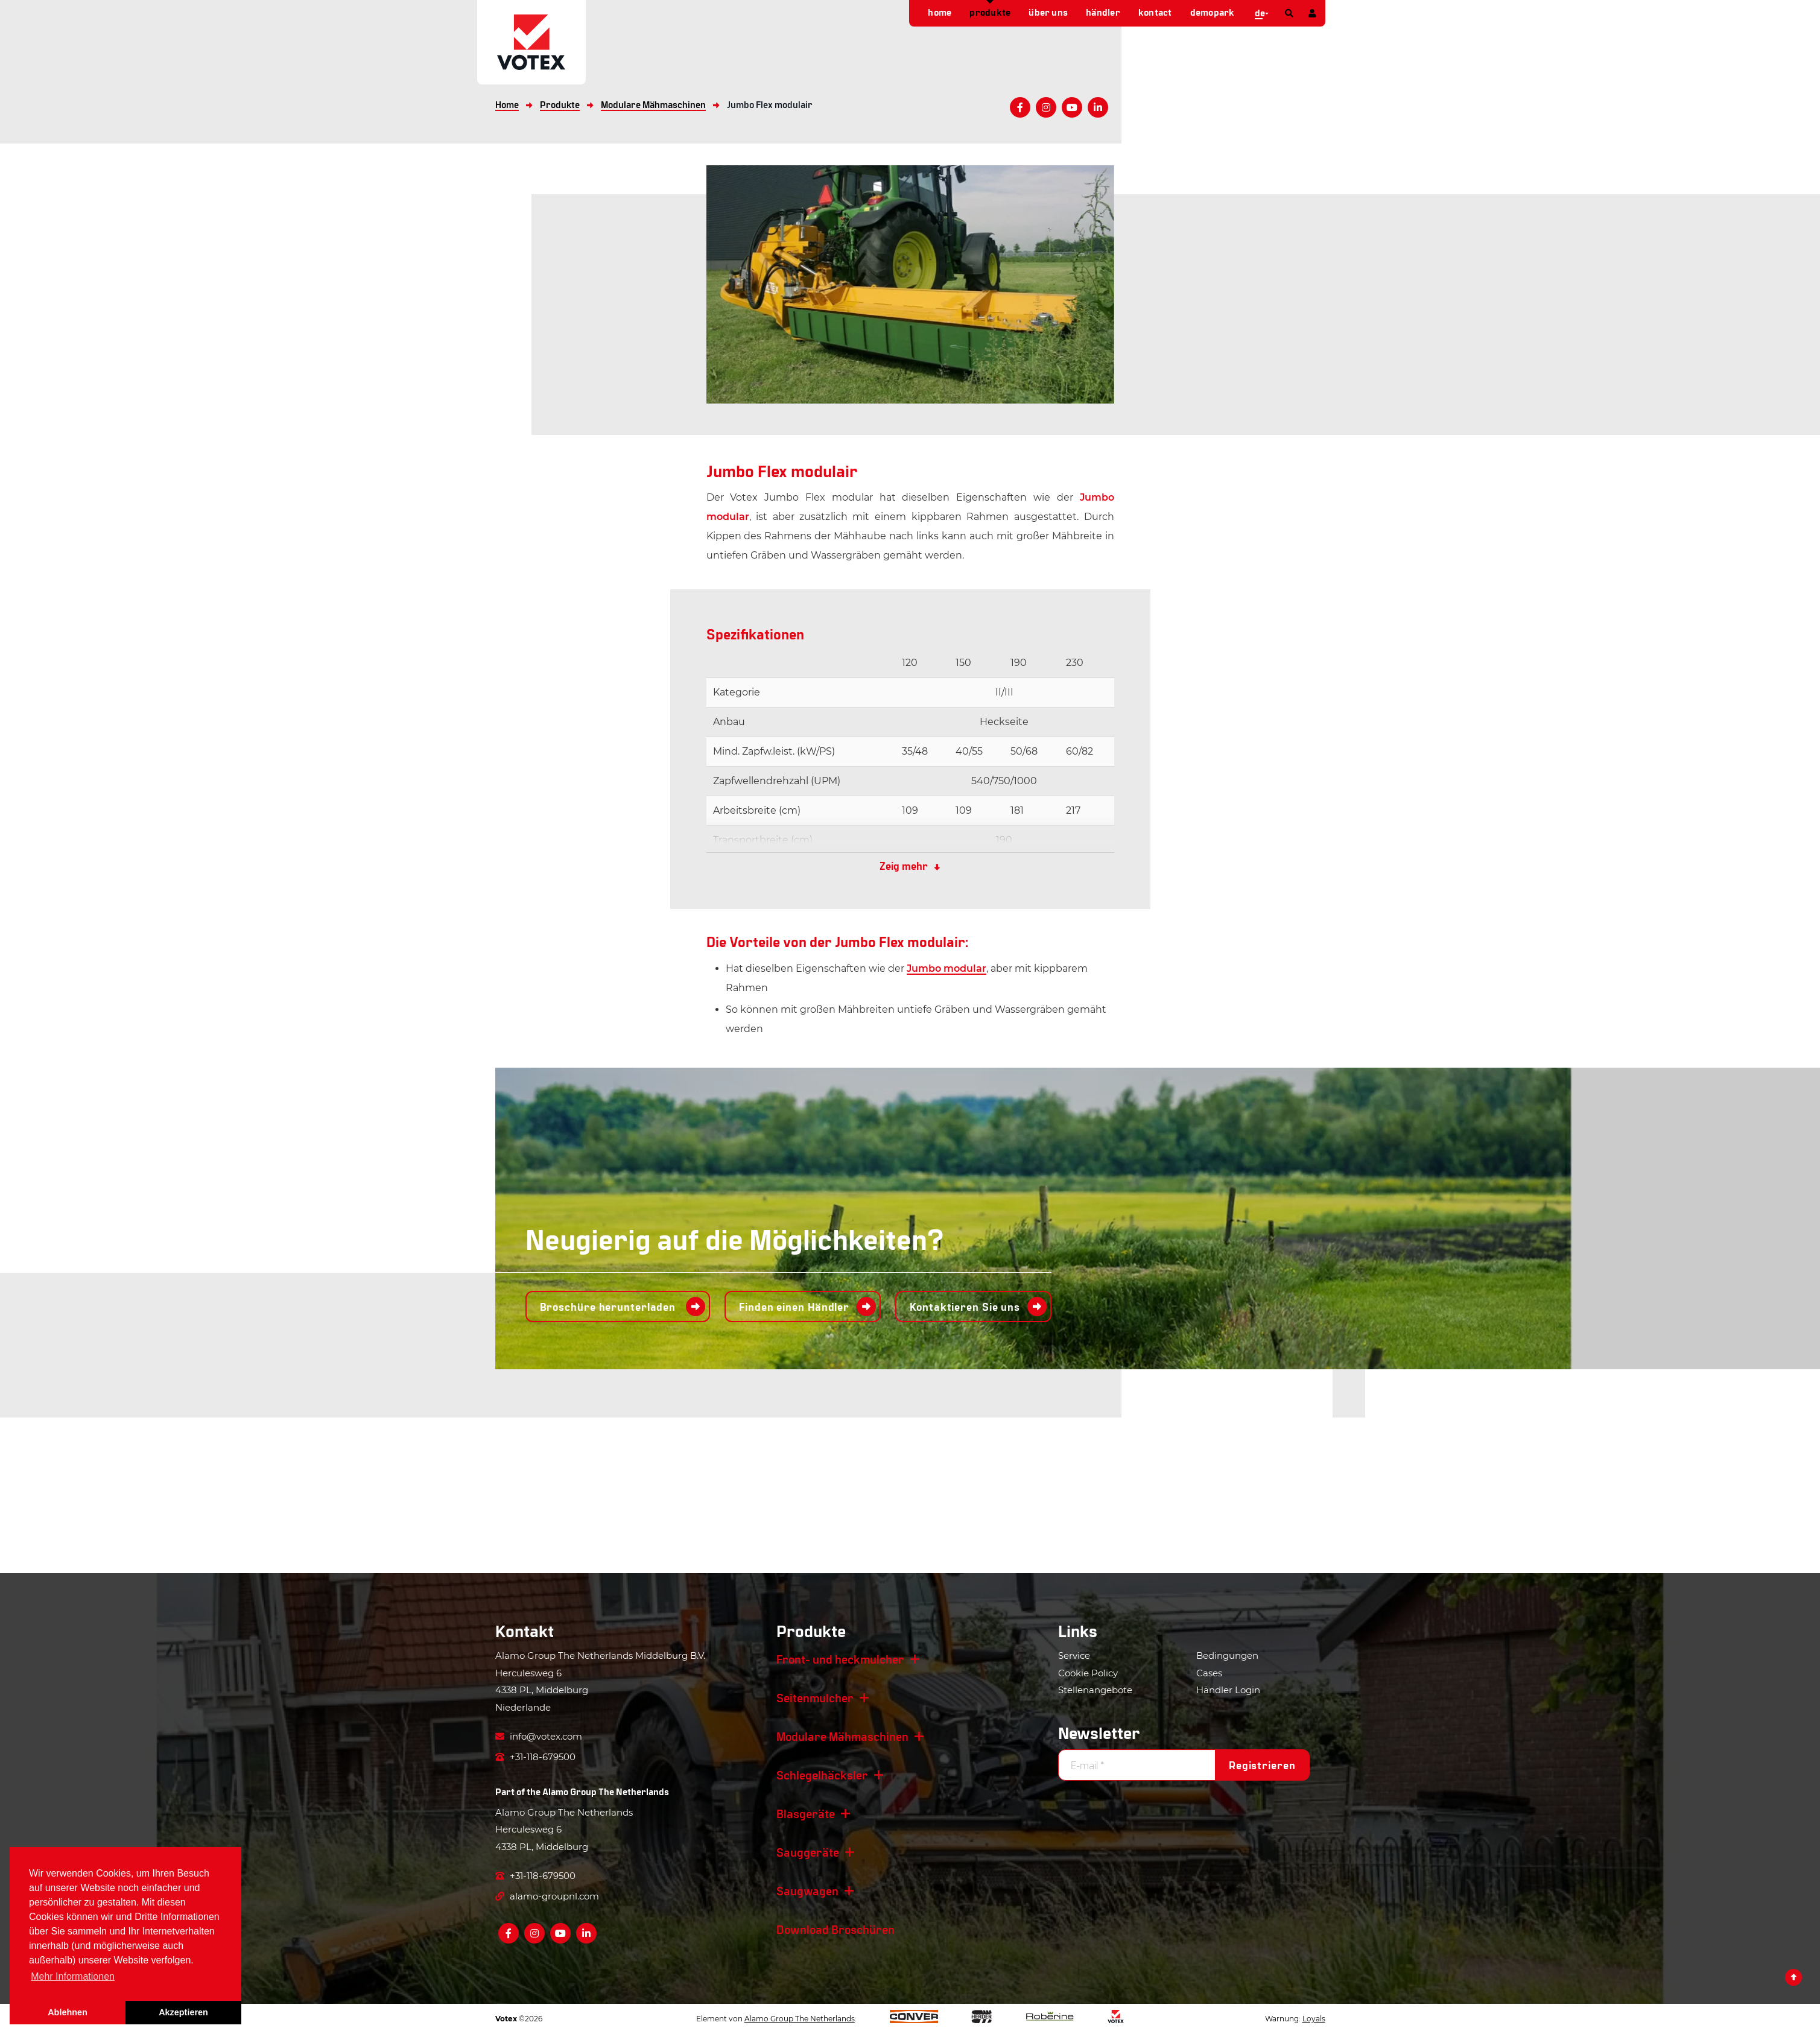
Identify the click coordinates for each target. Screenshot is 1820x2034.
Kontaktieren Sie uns (965, 1306)
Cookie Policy (1088, 1673)
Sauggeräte (807, 1852)
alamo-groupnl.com (547, 1896)
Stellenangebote (1095, 1690)
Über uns (1048, 11)
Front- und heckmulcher (840, 1659)
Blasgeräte (805, 1813)
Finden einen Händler (794, 1306)
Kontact (1155, 11)
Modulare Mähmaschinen (842, 1736)
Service (1074, 1655)
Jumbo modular (946, 968)
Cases (1209, 1673)
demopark (1212, 11)
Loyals (1313, 2018)
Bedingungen (1227, 1655)
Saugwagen (807, 1890)
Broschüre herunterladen (609, 1306)
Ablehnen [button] (67, 2012)
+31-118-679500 (535, 1757)
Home (939, 11)
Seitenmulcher (815, 1697)
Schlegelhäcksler (822, 1774)
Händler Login (1228, 1690)
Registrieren (1262, 1765)
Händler (1103, 11)
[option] (910, 284)
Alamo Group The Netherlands (605, 1791)
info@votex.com (538, 1736)
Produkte (989, 11)
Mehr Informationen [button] (73, 1976)
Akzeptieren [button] (183, 2012)
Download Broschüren (835, 1929)
